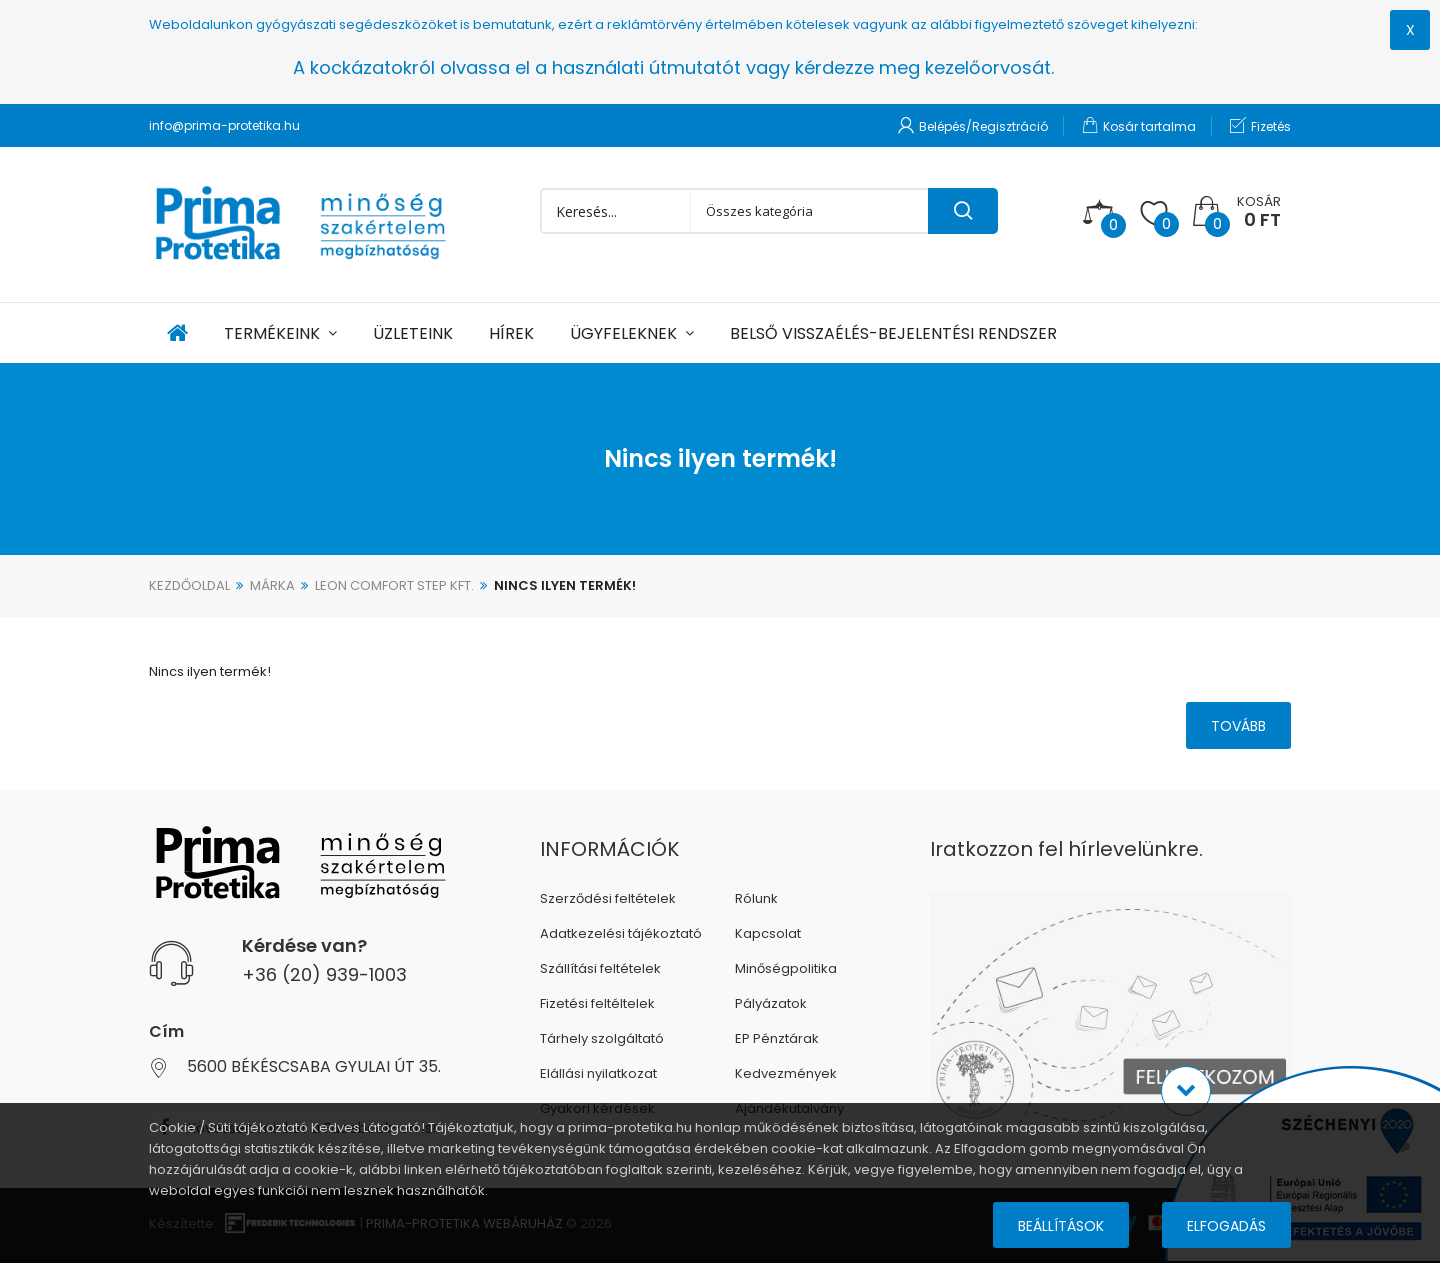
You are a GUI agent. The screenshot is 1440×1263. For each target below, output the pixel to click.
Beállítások (1061, 1226)
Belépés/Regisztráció (973, 126)
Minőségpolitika (786, 968)
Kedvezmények (786, 1073)
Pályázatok (771, 1003)
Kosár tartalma (1139, 126)
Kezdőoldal (189, 585)
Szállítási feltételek (600, 968)
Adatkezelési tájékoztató (621, 933)
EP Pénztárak (777, 1038)
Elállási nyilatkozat (598, 1073)
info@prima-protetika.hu (224, 125)
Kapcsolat (768, 933)
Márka (272, 585)
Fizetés (1260, 126)
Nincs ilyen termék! (565, 585)
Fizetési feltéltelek (597, 1003)
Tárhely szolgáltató (602, 1038)
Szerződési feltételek (608, 898)
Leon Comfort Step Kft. (394, 585)
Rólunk (756, 898)
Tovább (1238, 726)
